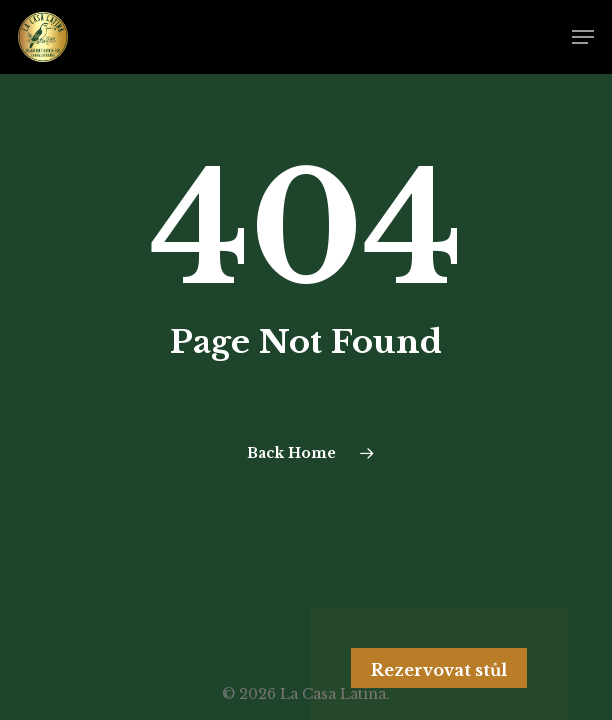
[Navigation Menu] (583, 37)
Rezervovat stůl (439, 670)
